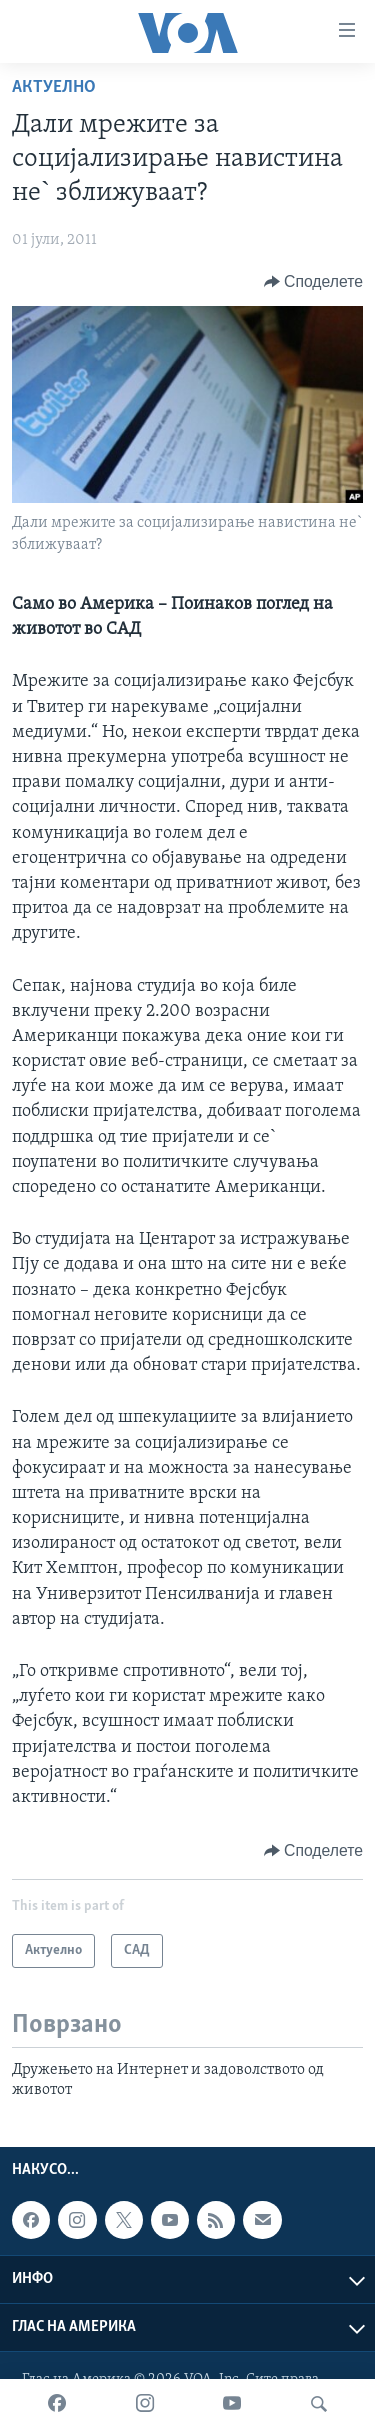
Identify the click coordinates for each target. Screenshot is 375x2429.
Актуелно (54, 87)
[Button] (313, 282)
